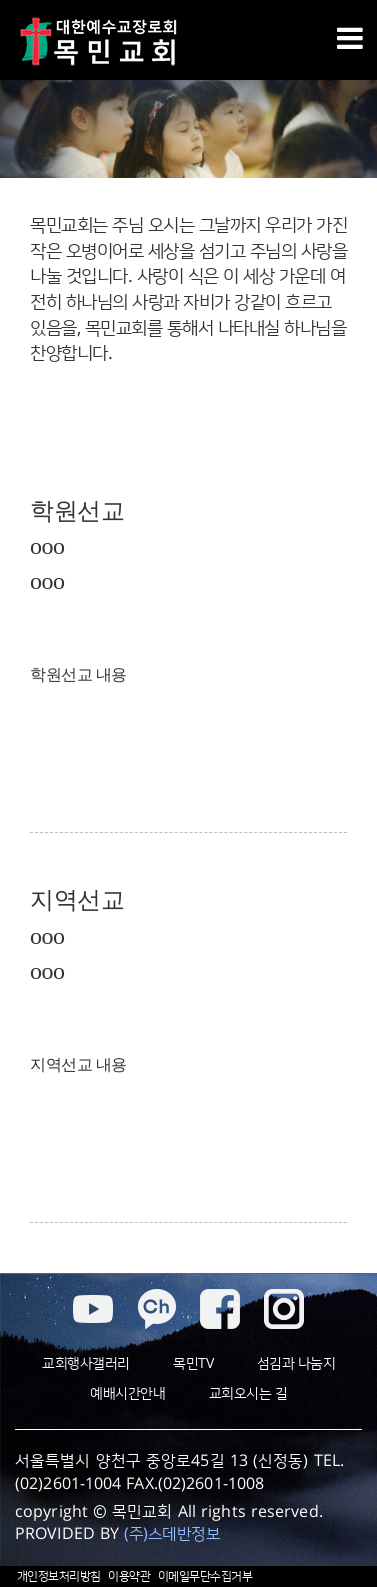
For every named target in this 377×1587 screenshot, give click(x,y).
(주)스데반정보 (172, 1534)
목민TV (193, 1364)
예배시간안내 (127, 1394)
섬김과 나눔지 (296, 1364)
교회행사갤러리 (86, 1364)
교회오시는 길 (248, 1394)
